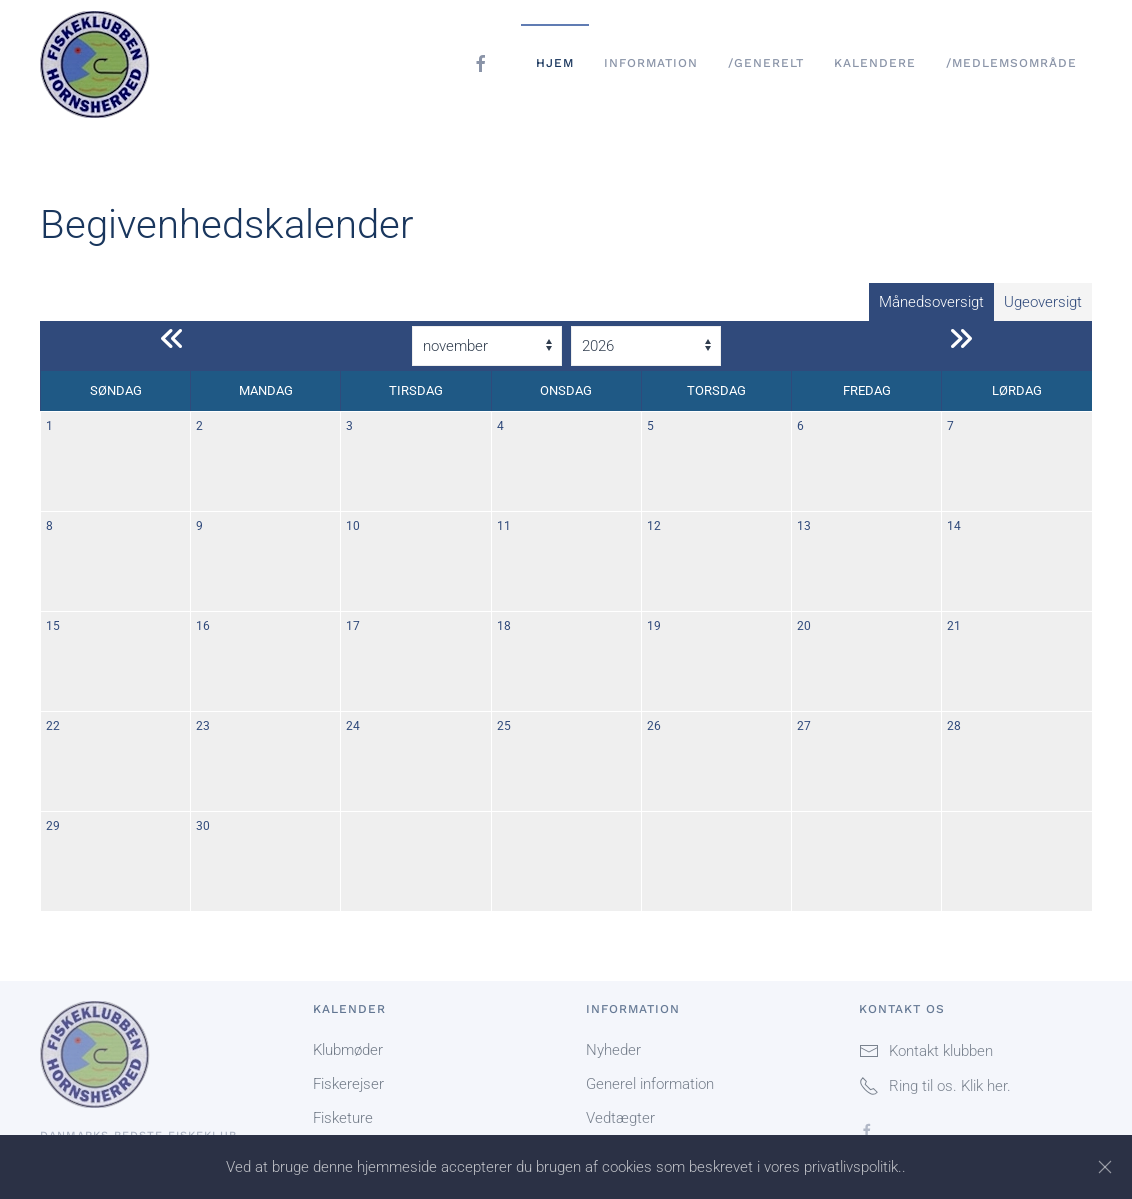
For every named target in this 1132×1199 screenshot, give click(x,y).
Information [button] (651, 63)
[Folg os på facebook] (481, 63)
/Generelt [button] (766, 63)
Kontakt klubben (926, 1051)
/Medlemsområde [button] (1011, 63)
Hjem (555, 63)
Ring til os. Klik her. (935, 1086)
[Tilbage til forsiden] (105, 63)
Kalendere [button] (875, 63)
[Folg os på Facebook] (867, 1130)
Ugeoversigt (1043, 302)
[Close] (1105, 1167)
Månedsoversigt (931, 302)
